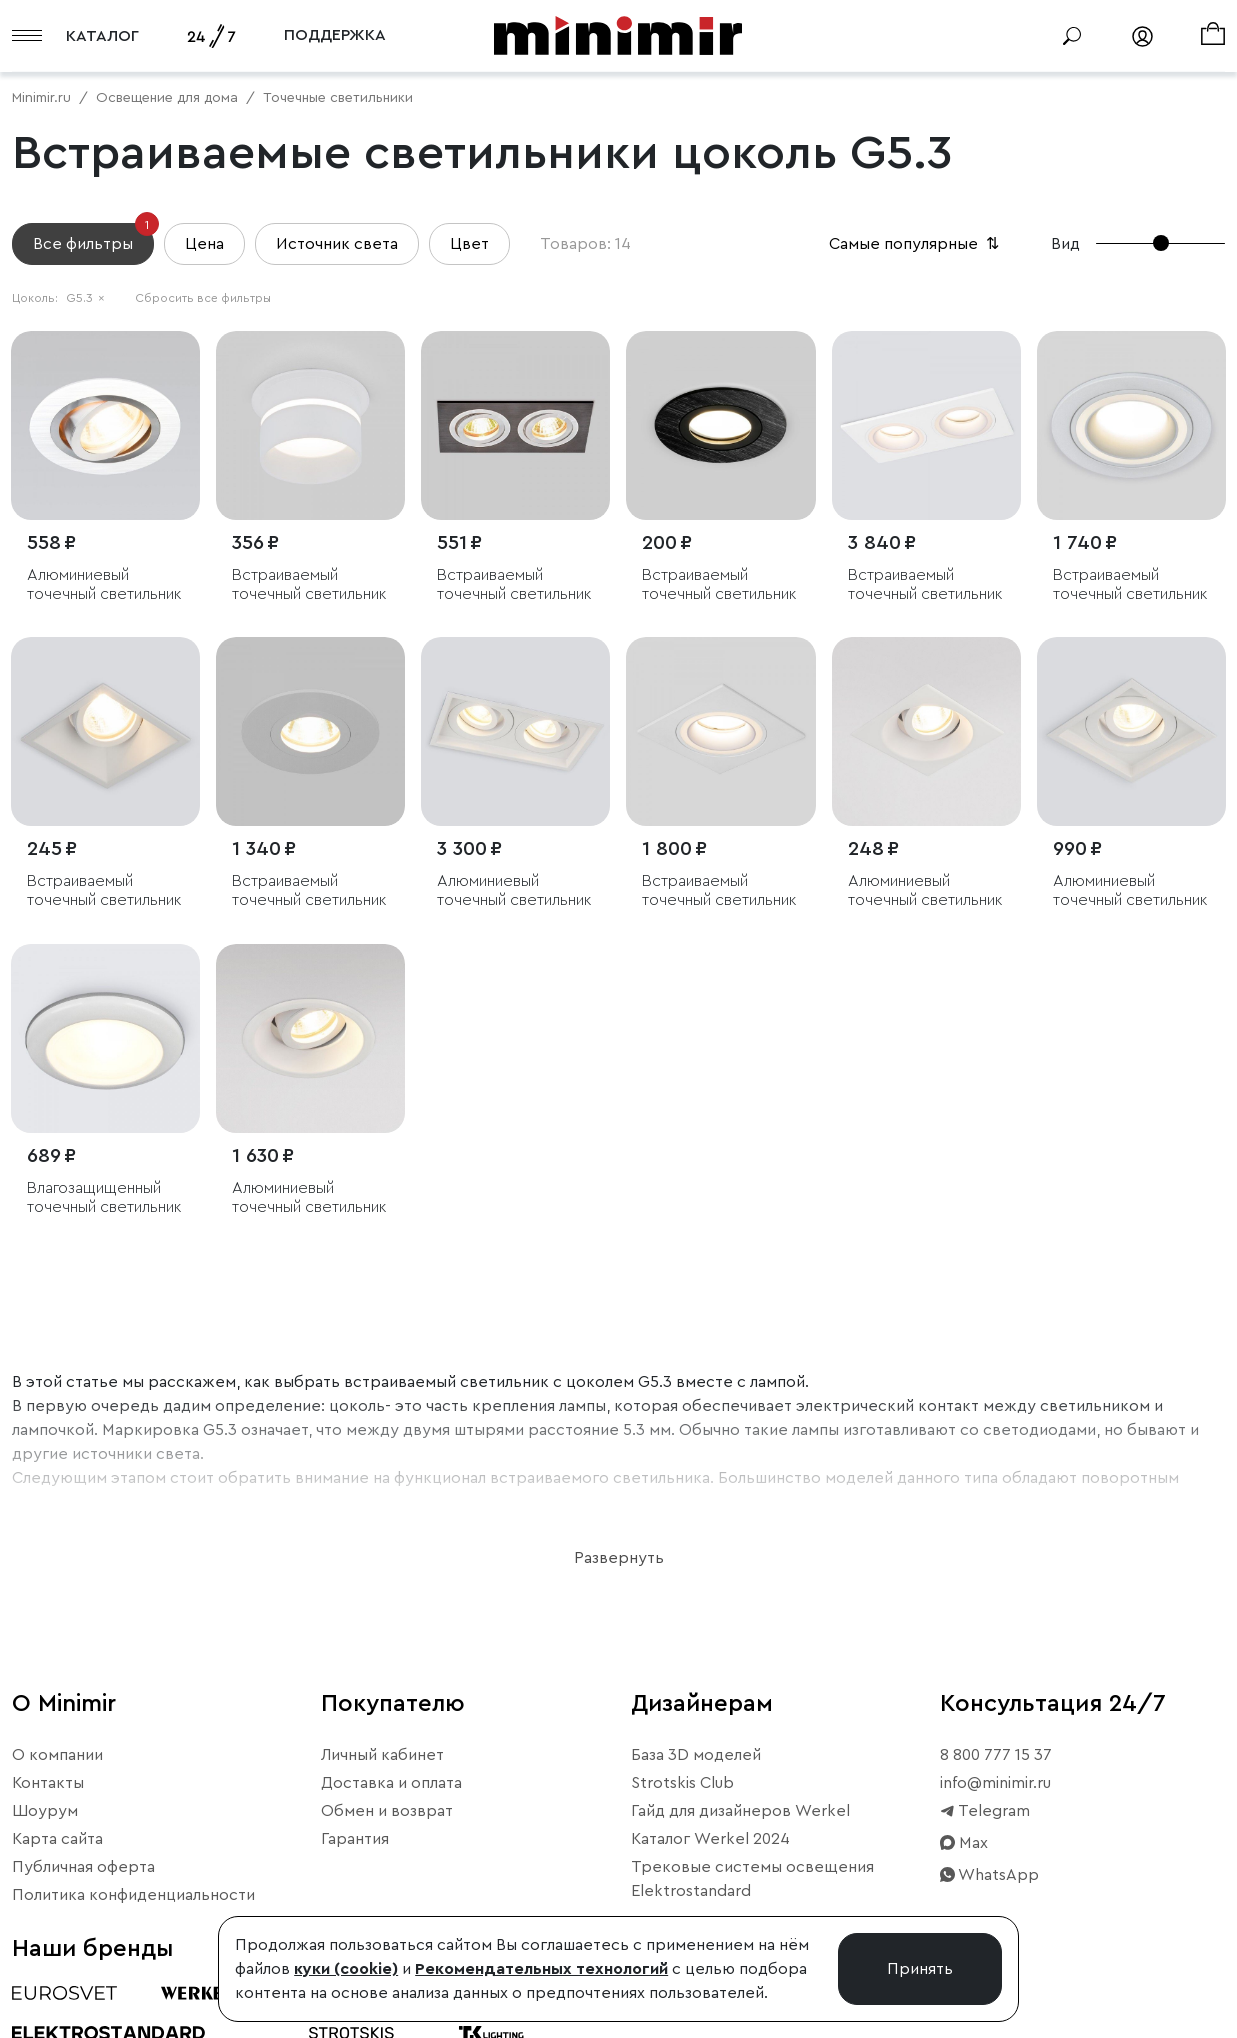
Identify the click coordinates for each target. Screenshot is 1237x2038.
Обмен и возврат (387, 1811)
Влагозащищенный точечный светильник (104, 1197)
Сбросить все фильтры (203, 298)
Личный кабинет (382, 1755)
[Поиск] (1072, 36)
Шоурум (45, 1811)
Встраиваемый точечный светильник (309, 584)
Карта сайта (57, 1839)
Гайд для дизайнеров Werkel (740, 1811)
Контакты (48, 1783)
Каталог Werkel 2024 (710, 1839)
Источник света (337, 244)
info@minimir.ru (995, 1783)
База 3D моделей (696, 1755)
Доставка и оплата (391, 1783)
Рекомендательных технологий (541, 1969)
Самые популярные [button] (916, 244)
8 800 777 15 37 (996, 1755)
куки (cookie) (346, 1969)
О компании (57, 1755)
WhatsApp (989, 1875)
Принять (920, 1969)
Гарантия (355, 1839)
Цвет (469, 244)
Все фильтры (93, 237)
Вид (1065, 244)
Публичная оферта (83, 1867)
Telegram (985, 1811)
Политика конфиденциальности (133, 1895)
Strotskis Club (682, 1783)
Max (964, 1843)
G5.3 (85, 298)
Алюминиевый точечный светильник (104, 584)
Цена (204, 244)
